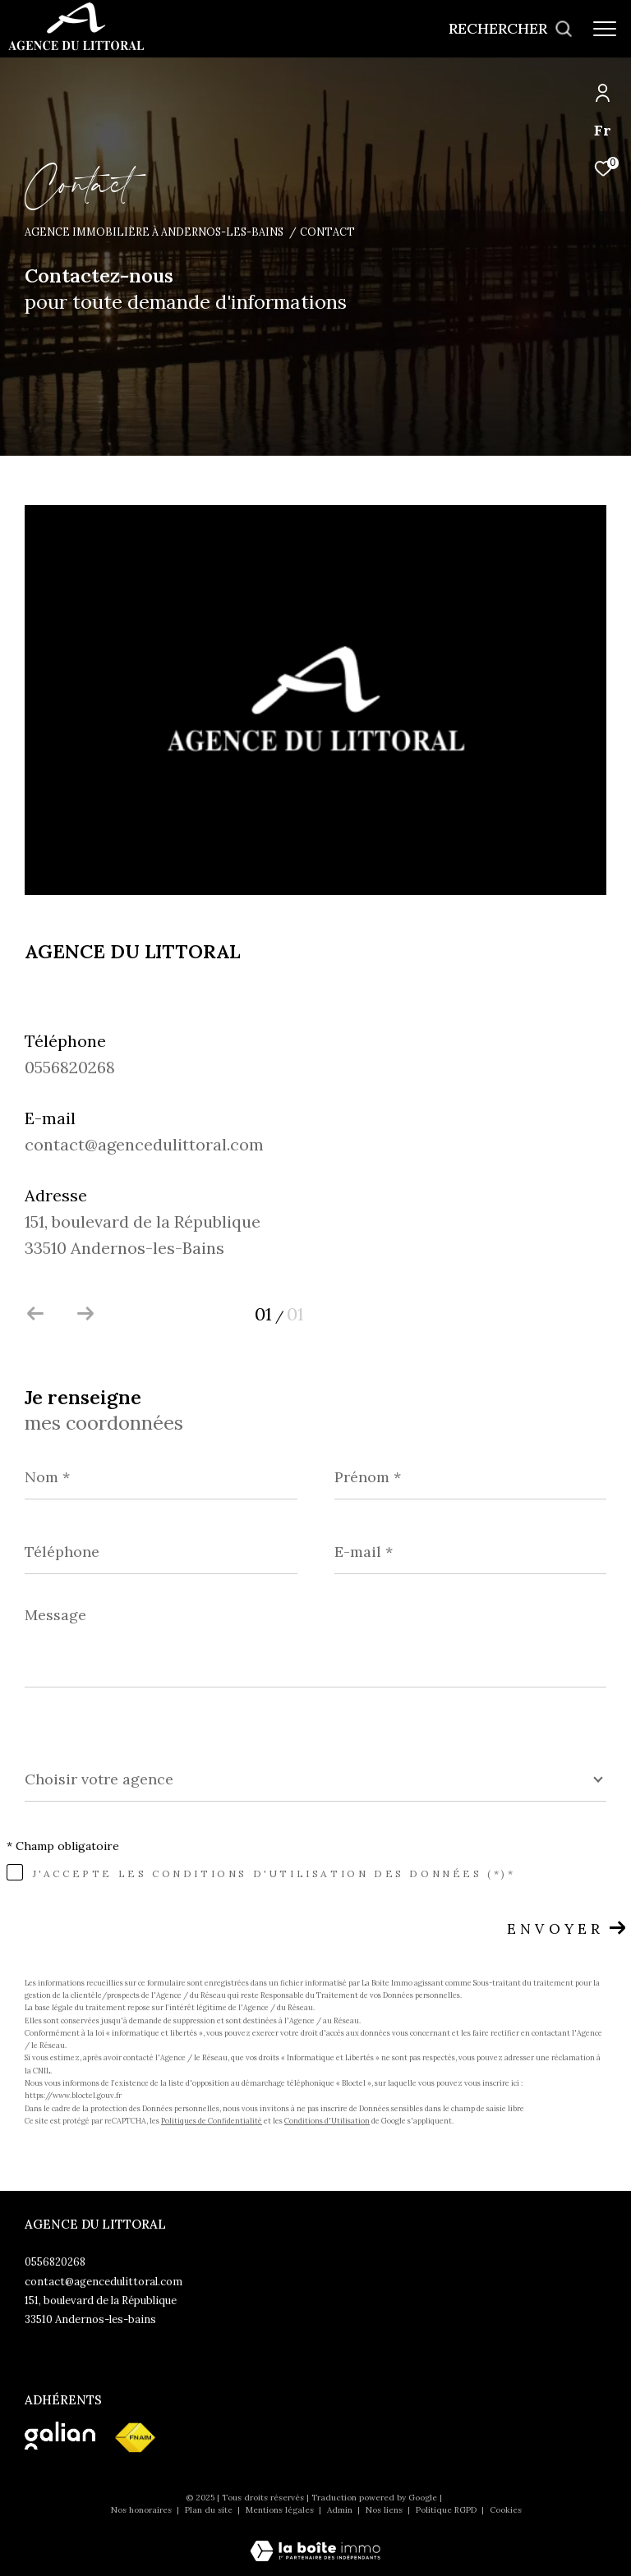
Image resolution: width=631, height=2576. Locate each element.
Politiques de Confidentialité (211, 2120)
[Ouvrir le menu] (604, 28)
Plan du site (210, 2510)
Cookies (506, 2510)
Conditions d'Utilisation (327, 2120)
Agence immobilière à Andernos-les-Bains (154, 231)
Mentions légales (281, 2510)
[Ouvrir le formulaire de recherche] (511, 28)
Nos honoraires (142, 2510)
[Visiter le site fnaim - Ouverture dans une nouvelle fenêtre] (135, 2438)
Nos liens (385, 2510)
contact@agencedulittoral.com (144, 1144)
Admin (341, 2510)
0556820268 (70, 1067)
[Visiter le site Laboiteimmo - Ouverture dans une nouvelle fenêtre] (315, 2540)
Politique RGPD (446, 2510)
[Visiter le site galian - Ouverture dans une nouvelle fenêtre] (60, 2436)
